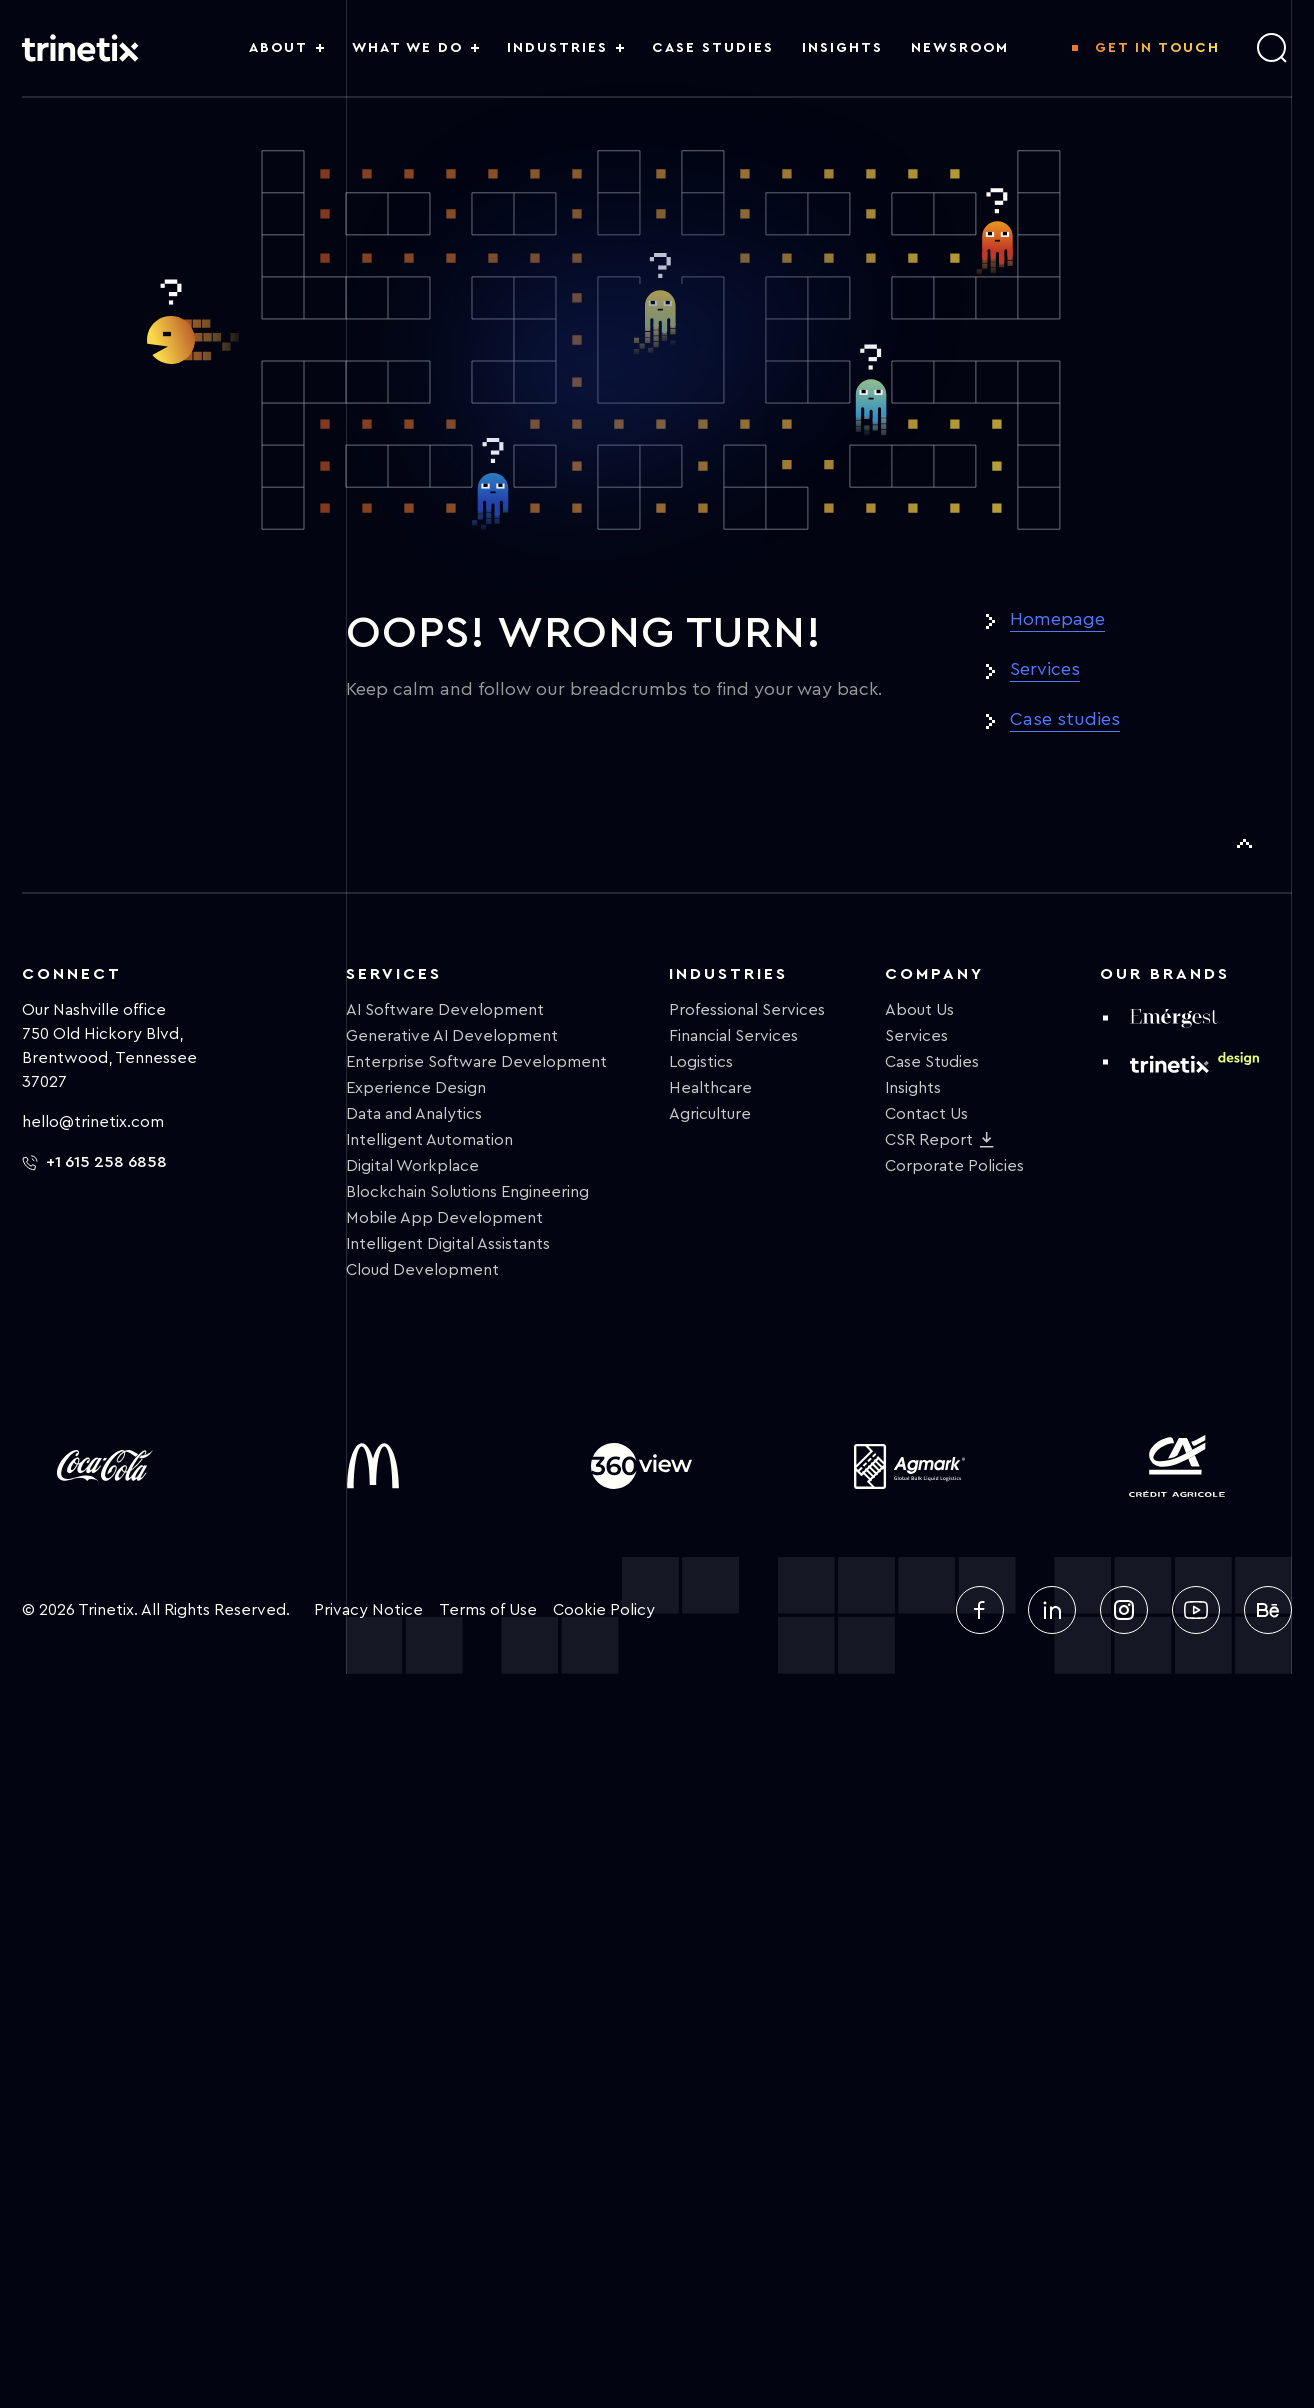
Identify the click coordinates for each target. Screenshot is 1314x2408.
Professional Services (747, 1010)
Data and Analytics (414, 1114)
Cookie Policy (604, 1610)
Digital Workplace (412, 1166)
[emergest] (1174, 1018)
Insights (913, 1088)
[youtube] (1196, 1610)
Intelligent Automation (429, 1140)
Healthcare (710, 1088)
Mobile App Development (444, 1218)
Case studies (1065, 719)
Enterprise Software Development (476, 1062)
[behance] (1268, 1610)
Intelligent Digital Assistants (448, 1244)
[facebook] (980, 1610)
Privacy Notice (368, 1610)
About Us (919, 1010)
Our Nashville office (94, 1010)
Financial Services (733, 1036)
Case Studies (932, 1062)
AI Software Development (445, 1010)
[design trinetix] (1194, 1061)
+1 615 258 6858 (94, 1162)
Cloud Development (422, 1270)
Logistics (701, 1062)
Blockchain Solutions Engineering (467, 1192)
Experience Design (416, 1088)
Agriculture (710, 1114)
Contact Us (926, 1114)
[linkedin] (1052, 1610)
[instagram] (1124, 1610)
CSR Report (929, 1140)
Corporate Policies (954, 1166)
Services (1045, 669)
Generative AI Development (452, 1036)
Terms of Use (488, 1610)
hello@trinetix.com (93, 1122)
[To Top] (1244, 844)
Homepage (1057, 619)
